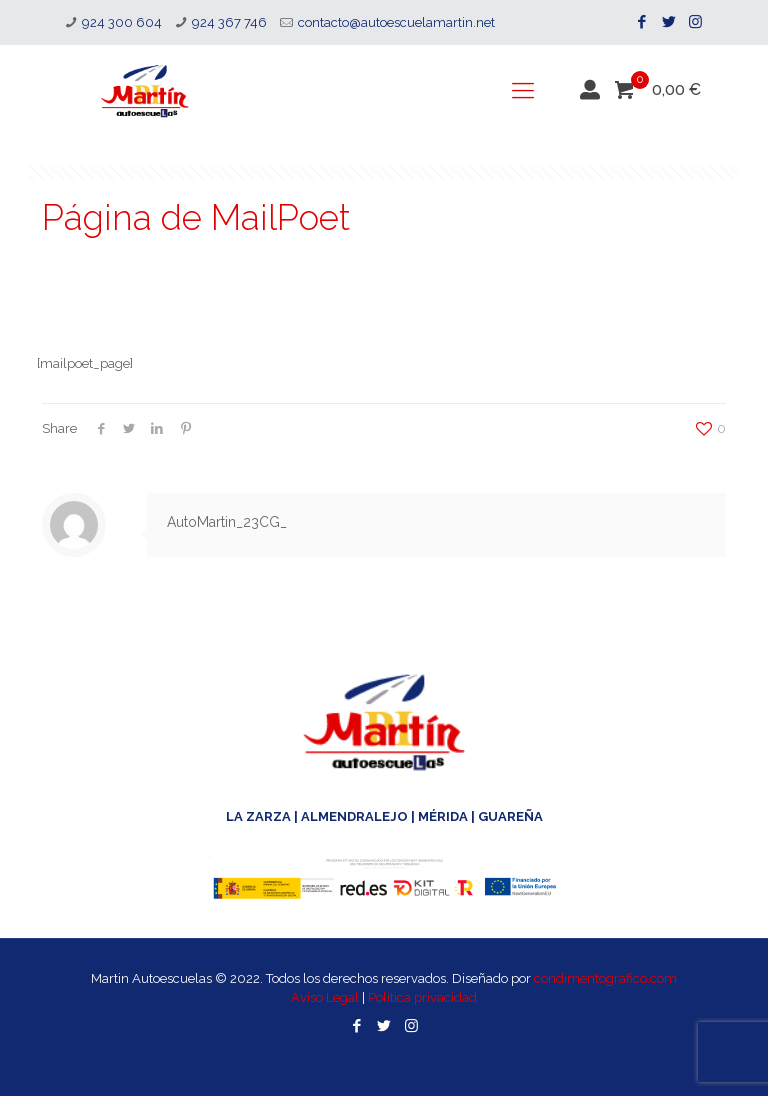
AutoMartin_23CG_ (227, 522)
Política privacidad (422, 997)
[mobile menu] (523, 90)
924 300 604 (122, 22)
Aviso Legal (325, 997)
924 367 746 (229, 22)
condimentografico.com (605, 978)
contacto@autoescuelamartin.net (396, 22)
